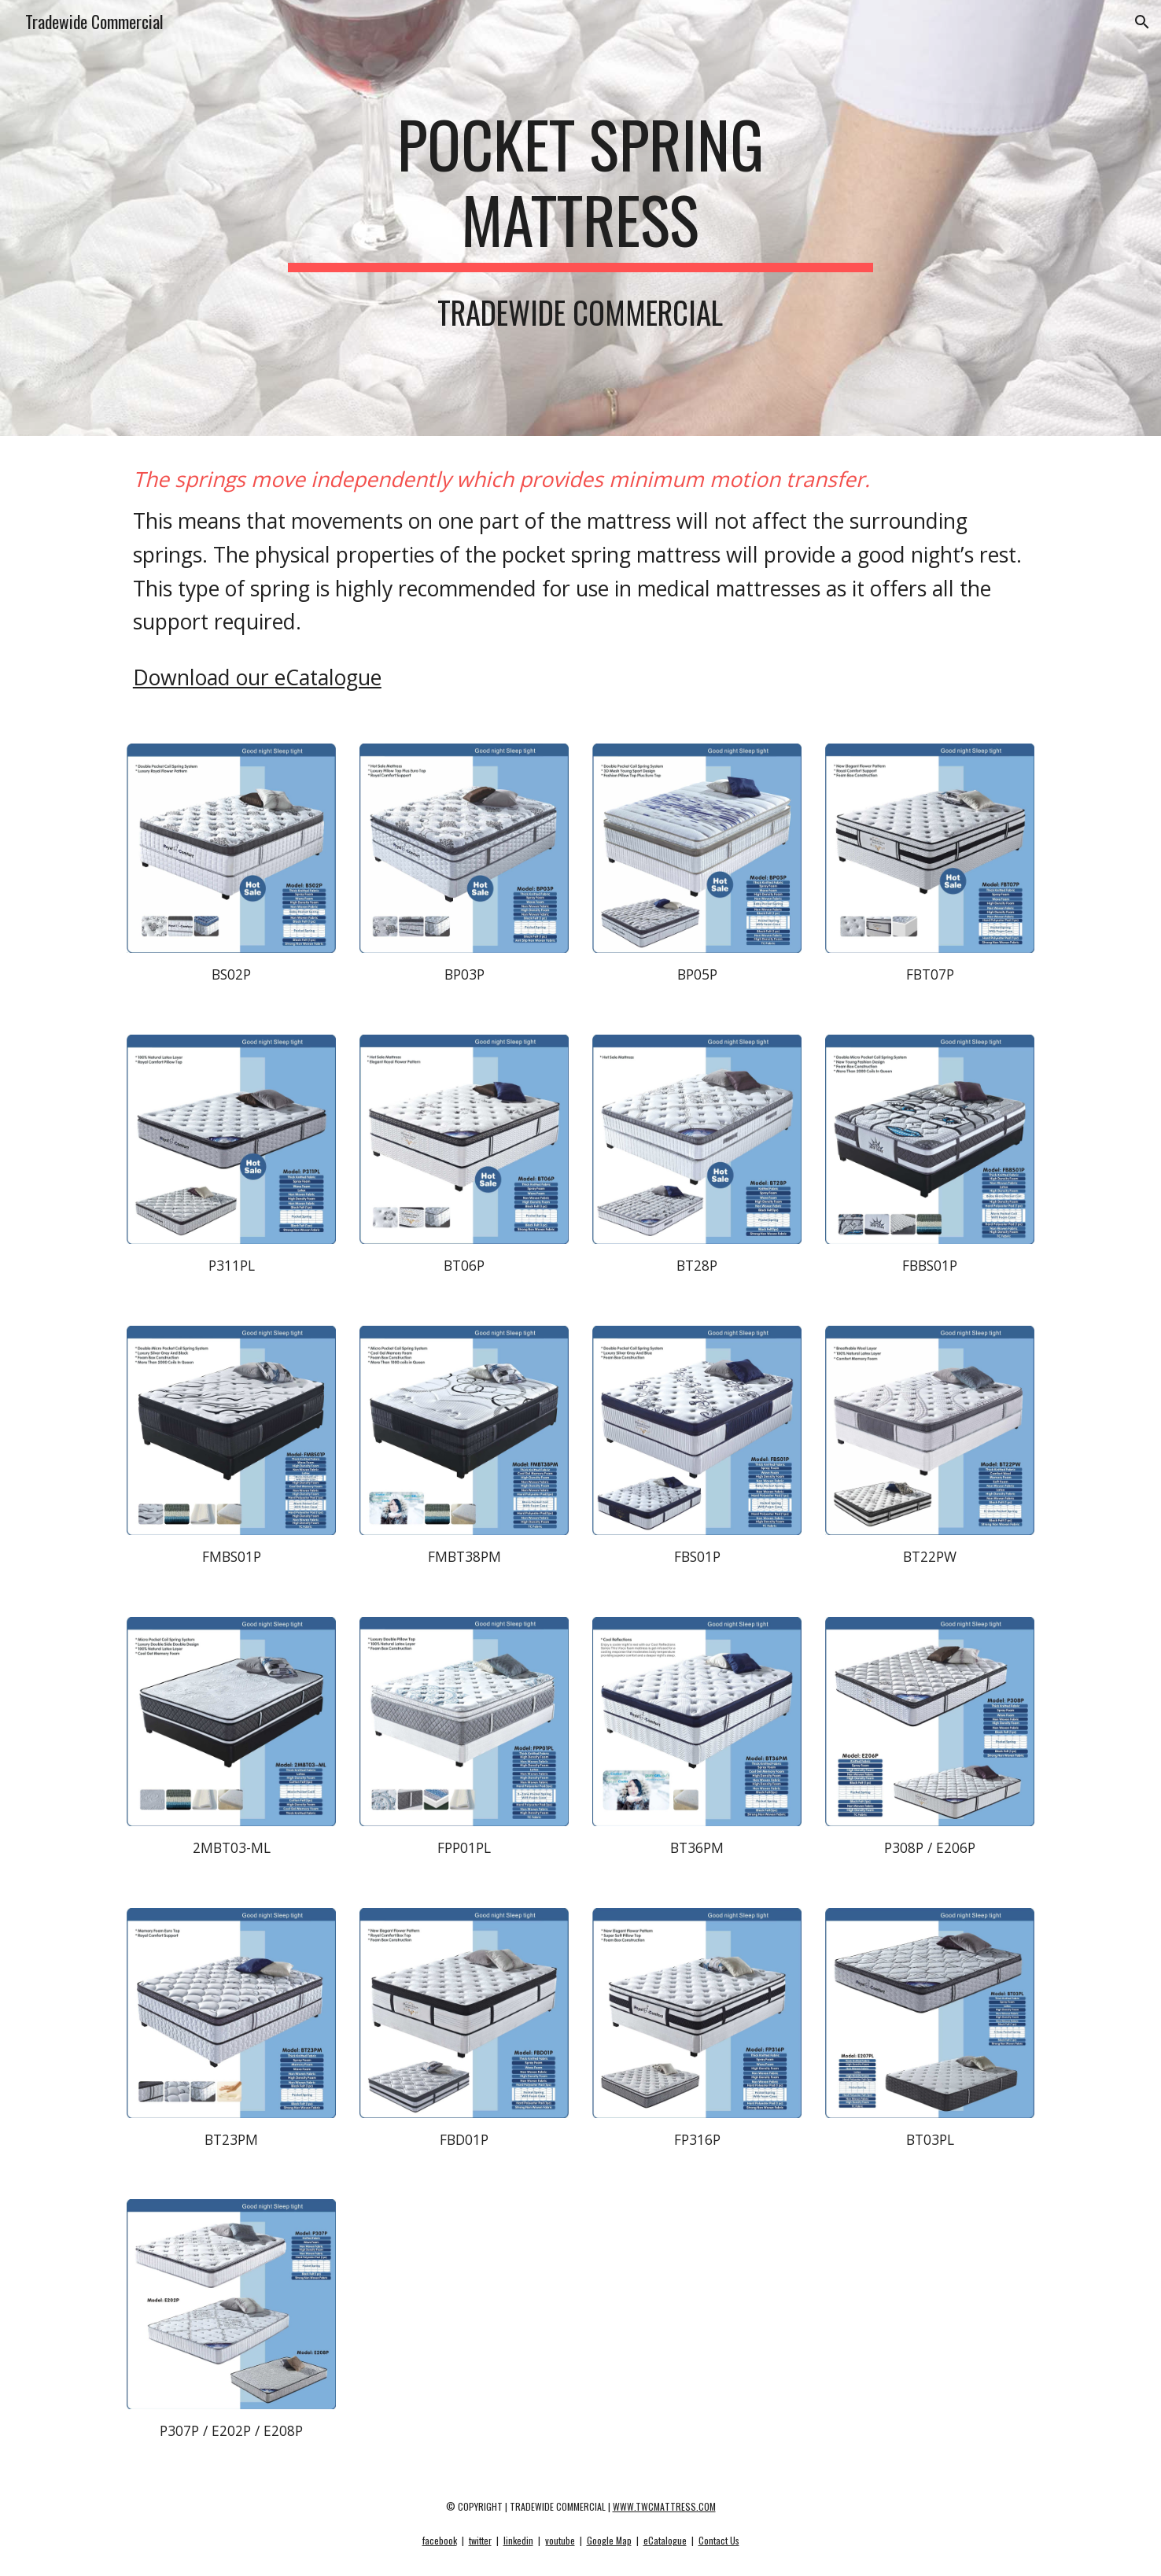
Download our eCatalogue (257, 677)
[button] (1142, 22)
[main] (580, 188)
